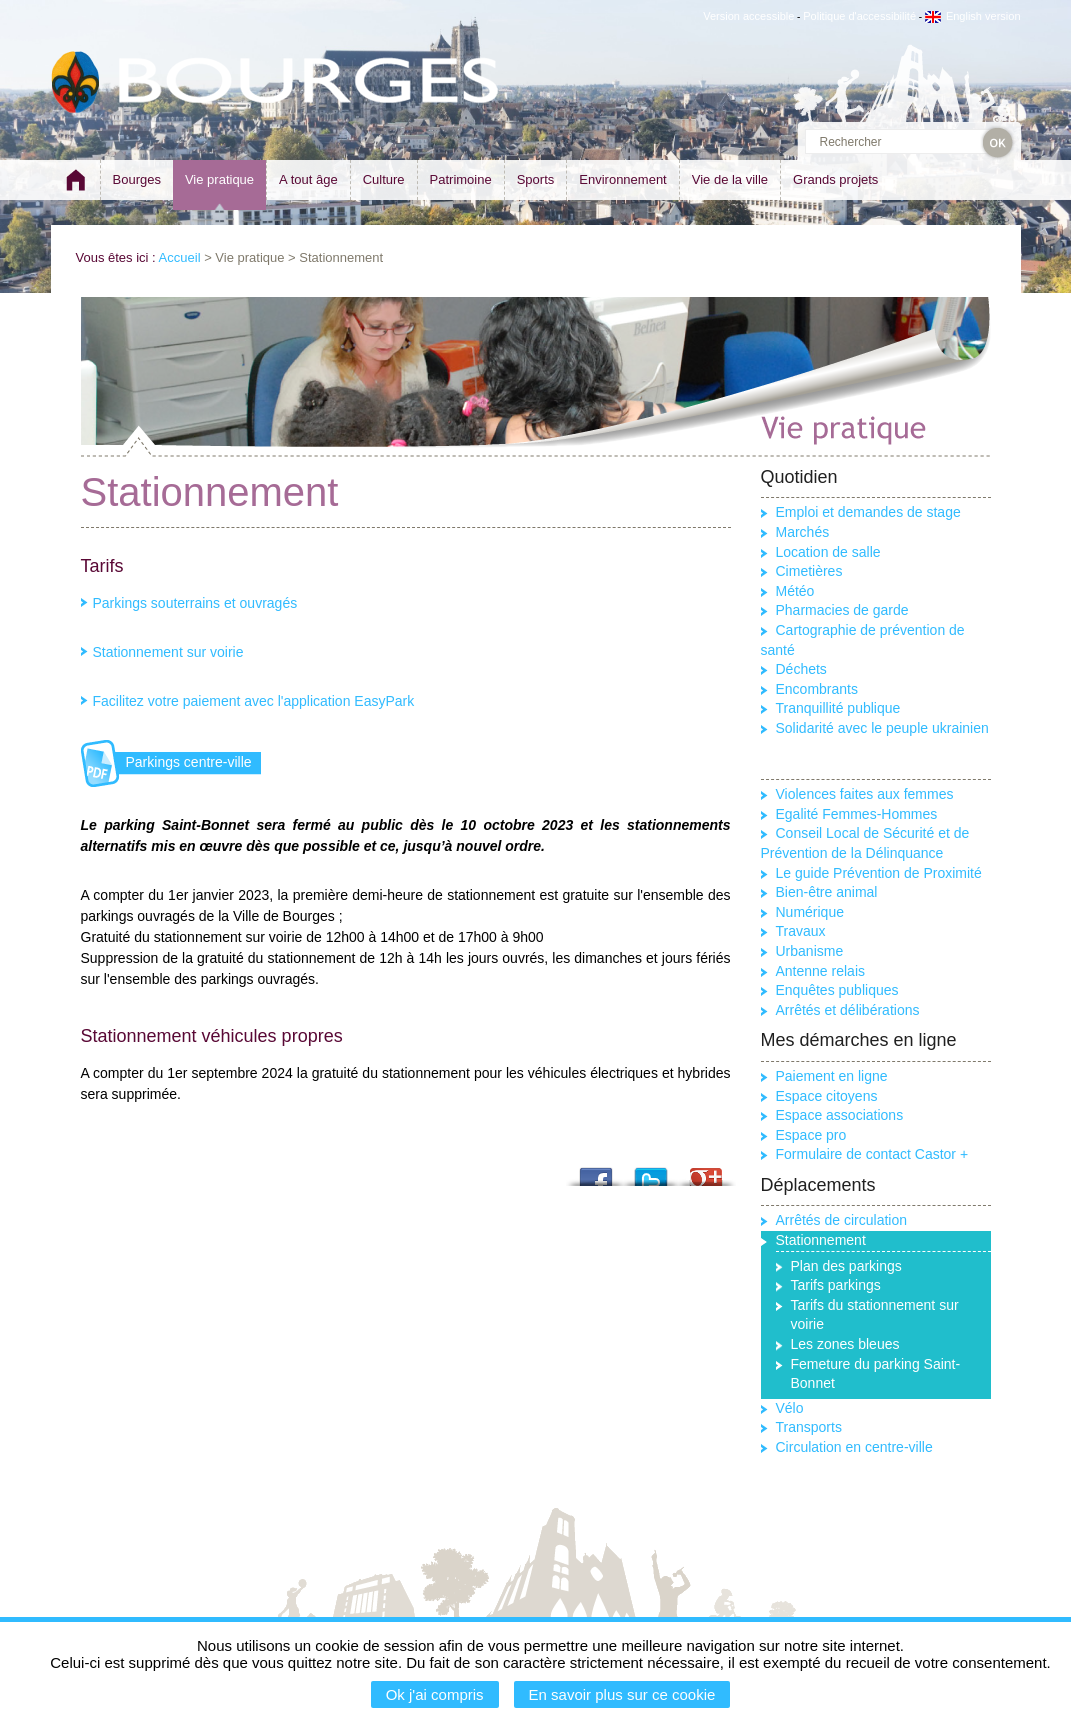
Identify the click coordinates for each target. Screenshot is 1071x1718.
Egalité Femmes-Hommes (857, 814)
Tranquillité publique (838, 708)
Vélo (790, 1408)
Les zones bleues (845, 1344)
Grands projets (835, 179)
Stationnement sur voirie (168, 652)
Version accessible (748, 16)
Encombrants (817, 689)
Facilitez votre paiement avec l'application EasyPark (254, 701)
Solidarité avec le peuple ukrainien (882, 728)
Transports (809, 1427)
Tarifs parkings (836, 1285)
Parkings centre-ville (189, 762)
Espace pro (811, 1135)
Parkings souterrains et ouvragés (195, 603)
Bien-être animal (827, 892)
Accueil (180, 257)
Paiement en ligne (832, 1076)
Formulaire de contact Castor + (872, 1154)
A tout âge (308, 179)
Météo (795, 591)
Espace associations (840, 1115)
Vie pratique (219, 179)
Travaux (801, 931)
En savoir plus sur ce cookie (622, 1694)
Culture (384, 179)
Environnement (622, 179)
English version (973, 16)
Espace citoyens (827, 1096)
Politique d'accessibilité (859, 16)
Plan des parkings (846, 1266)
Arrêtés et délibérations (848, 1010)
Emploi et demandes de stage (868, 512)
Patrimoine (461, 179)
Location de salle (828, 552)
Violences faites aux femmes (865, 794)
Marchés (803, 532)
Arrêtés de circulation (842, 1220)
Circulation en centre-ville (854, 1447)
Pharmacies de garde (842, 610)
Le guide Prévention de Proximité (879, 873)
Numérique (810, 912)
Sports (536, 179)
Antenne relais (821, 971)
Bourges (137, 179)
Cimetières (809, 571)
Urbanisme (810, 951)
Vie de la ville (730, 179)
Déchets (801, 669)
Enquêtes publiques (837, 990)
